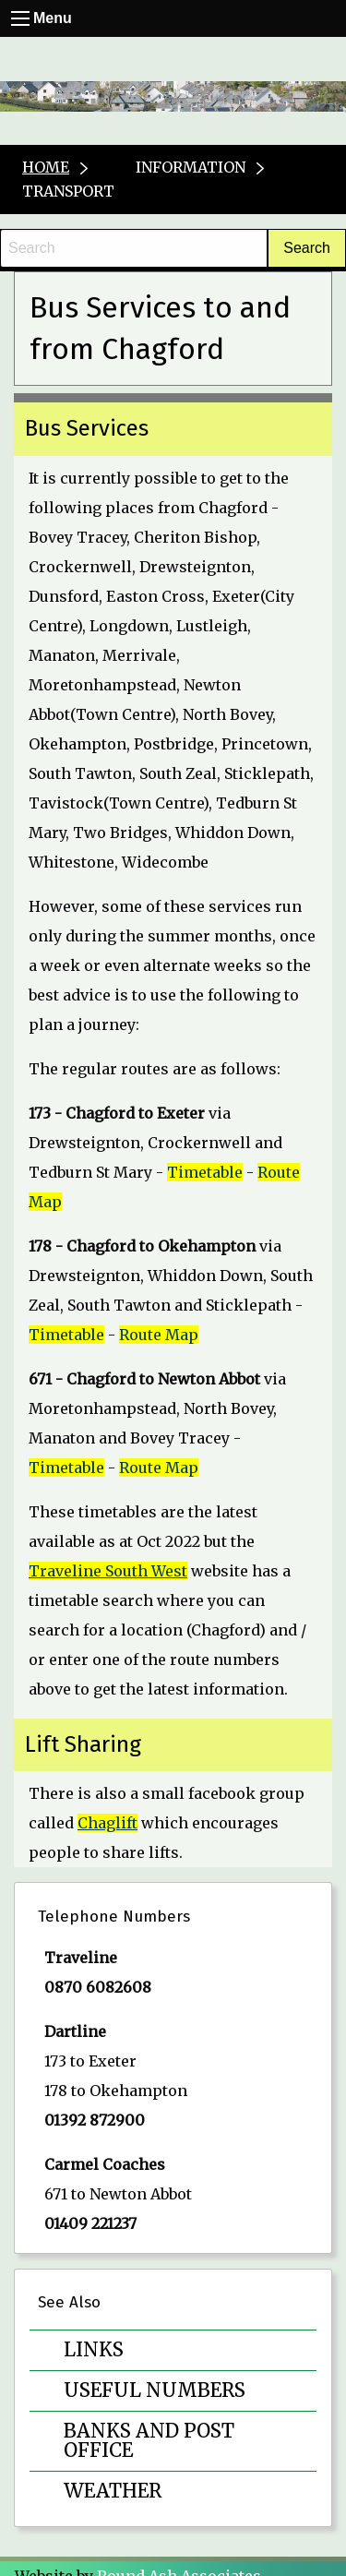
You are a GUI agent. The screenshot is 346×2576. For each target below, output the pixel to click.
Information (190, 167)
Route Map (158, 1334)
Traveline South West (108, 1571)
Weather (112, 2491)
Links (94, 2350)
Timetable (205, 1172)
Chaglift (107, 1823)
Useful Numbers (154, 2390)
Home (45, 167)
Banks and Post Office (149, 2440)
